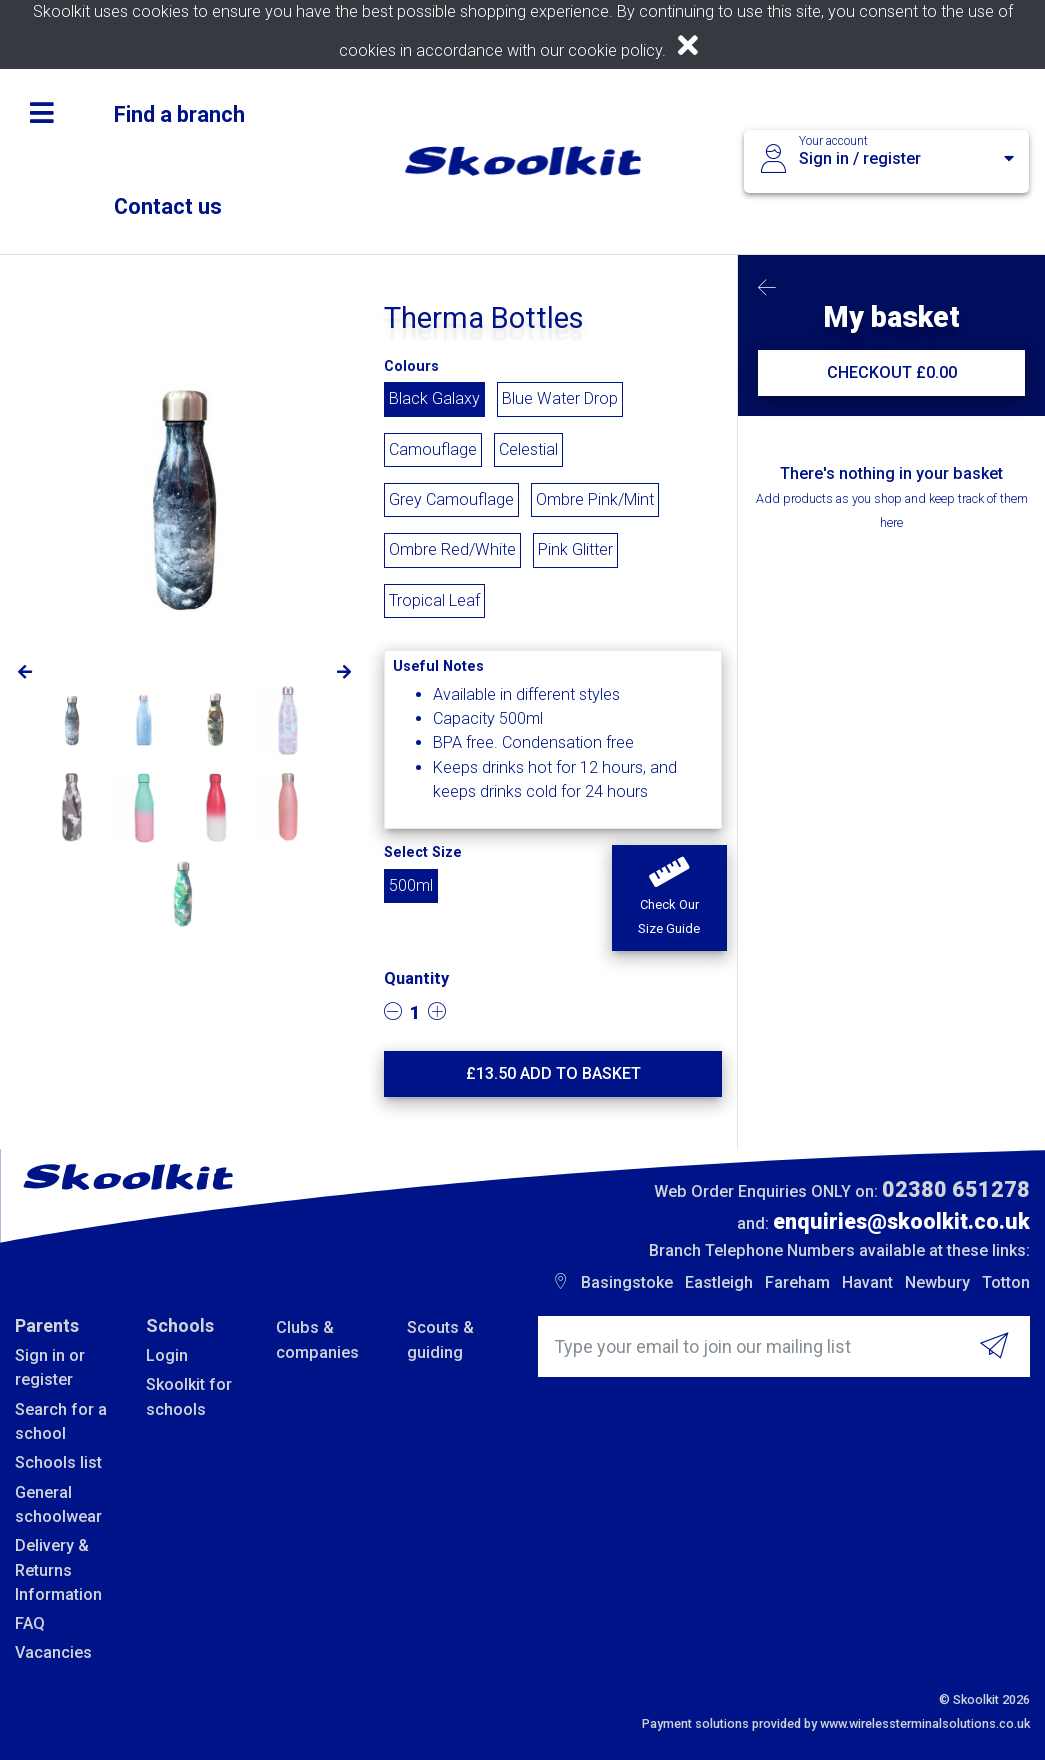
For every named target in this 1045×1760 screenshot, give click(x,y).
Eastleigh (719, 1282)
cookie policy (615, 50)
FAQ (30, 1623)
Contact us (168, 206)
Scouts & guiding (440, 1339)
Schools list (58, 1462)
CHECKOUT (892, 372)
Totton (1006, 1282)
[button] (669, 898)
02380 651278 (956, 1189)
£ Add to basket (553, 1073)
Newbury (937, 1282)
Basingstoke (627, 1282)
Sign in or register (50, 1367)
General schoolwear (58, 1504)
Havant (867, 1282)
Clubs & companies (317, 1339)
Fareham (797, 1282)
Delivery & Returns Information (58, 1570)
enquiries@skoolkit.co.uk (901, 1221)
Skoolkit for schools (189, 1396)
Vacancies (53, 1652)
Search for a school (61, 1421)
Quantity (416, 978)
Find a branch (179, 114)
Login (167, 1355)
